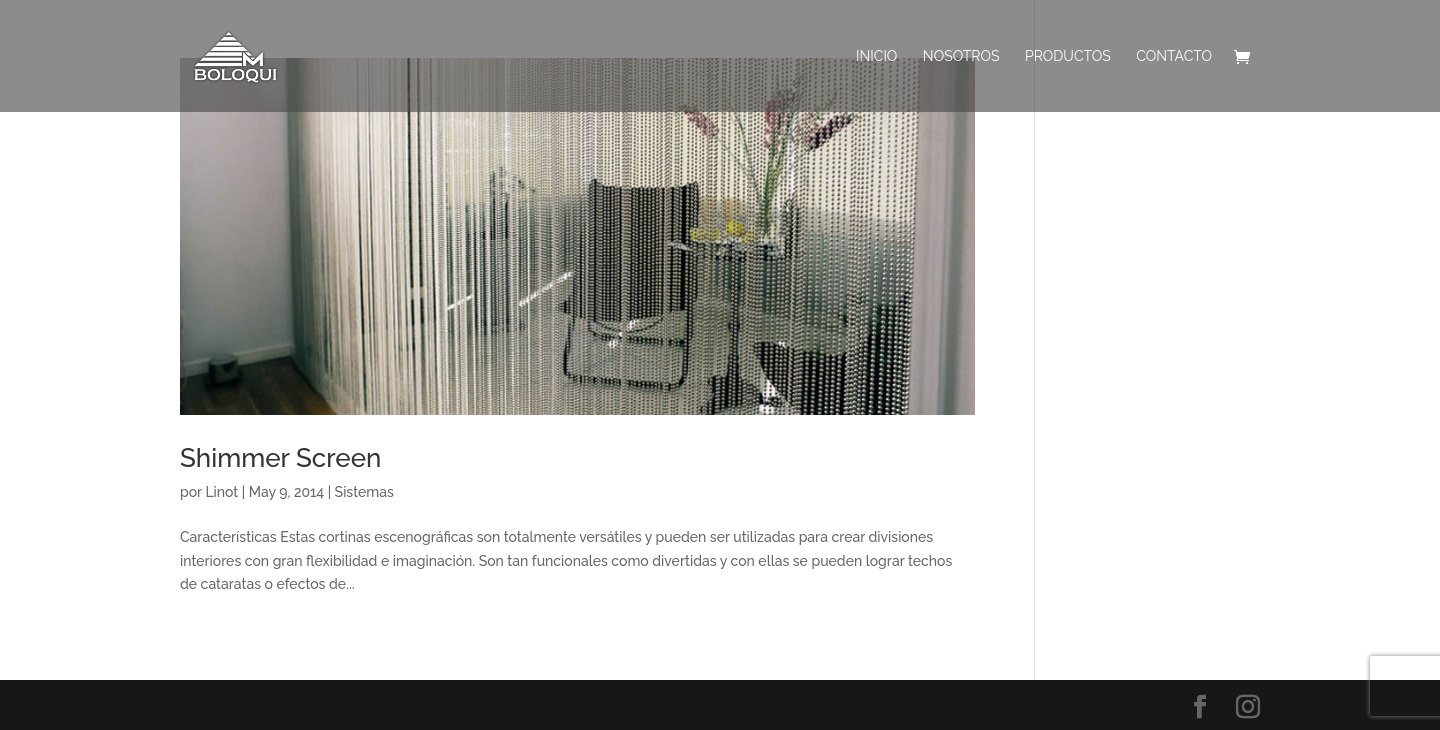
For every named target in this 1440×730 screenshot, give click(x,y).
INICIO (876, 56)
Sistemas (364, 492)
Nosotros (961, 56)
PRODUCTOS (1068, 56)
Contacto (1174, 56)
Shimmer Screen (280, 458)
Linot (221, 492)
